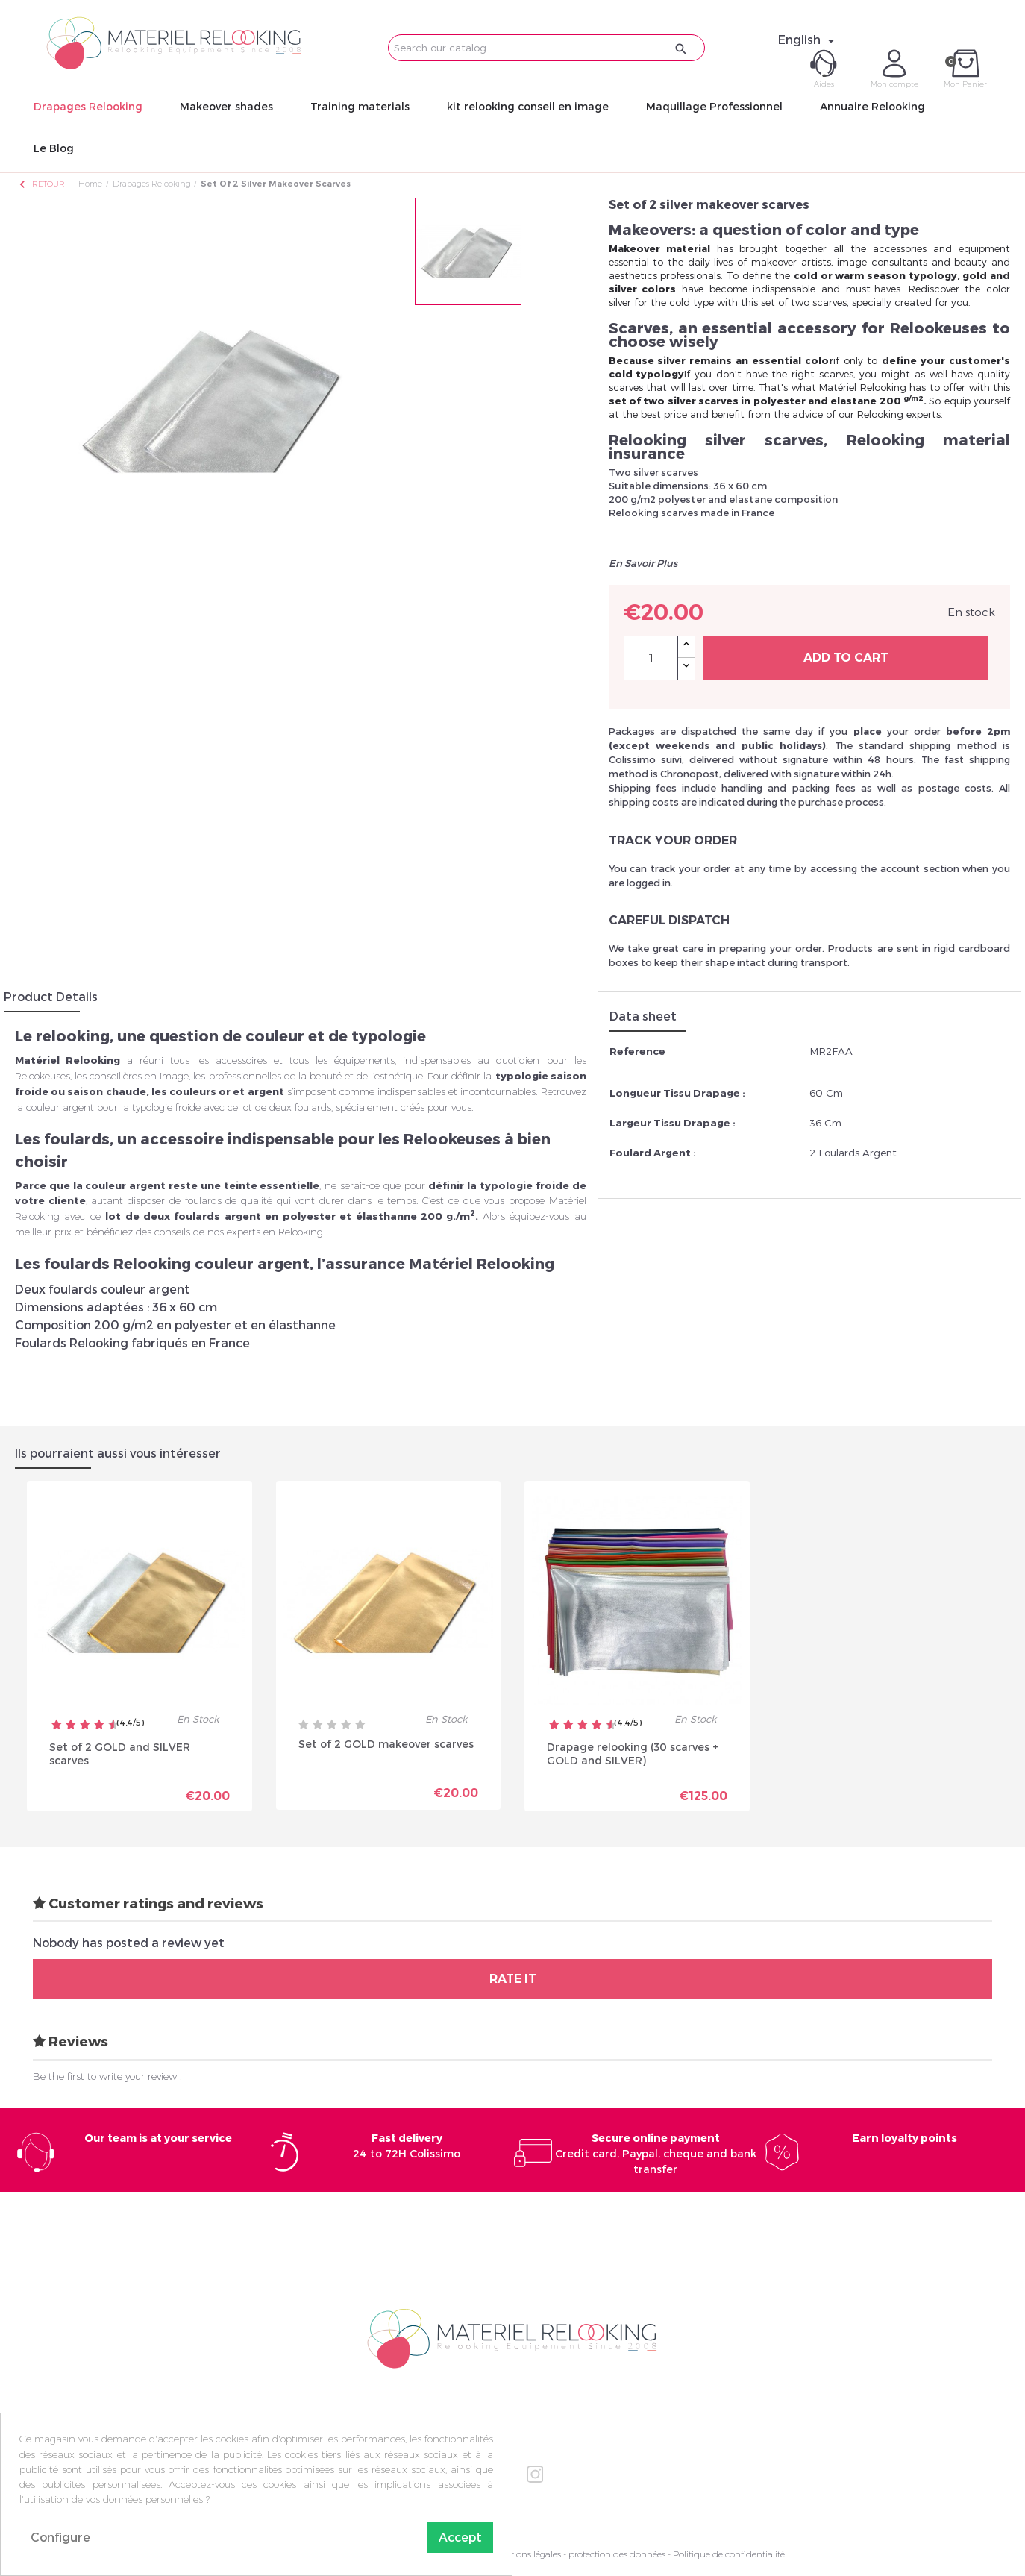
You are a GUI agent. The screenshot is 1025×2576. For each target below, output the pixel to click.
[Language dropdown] (808, 39)
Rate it (512, 1979)
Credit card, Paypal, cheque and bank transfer (655, 2153)
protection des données (616, 2554)
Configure (60, 2537)
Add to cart (845, 658)
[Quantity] (651, 658)
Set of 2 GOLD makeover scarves (386, 1743)
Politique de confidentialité (729, 2554)
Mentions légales (526, 2554)
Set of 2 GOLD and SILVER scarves (119, 1753)
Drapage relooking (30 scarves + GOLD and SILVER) (632, 1753)
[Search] (546, 47)
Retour (41, 184)
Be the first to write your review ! (107, 2076)
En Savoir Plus (643, 563)
